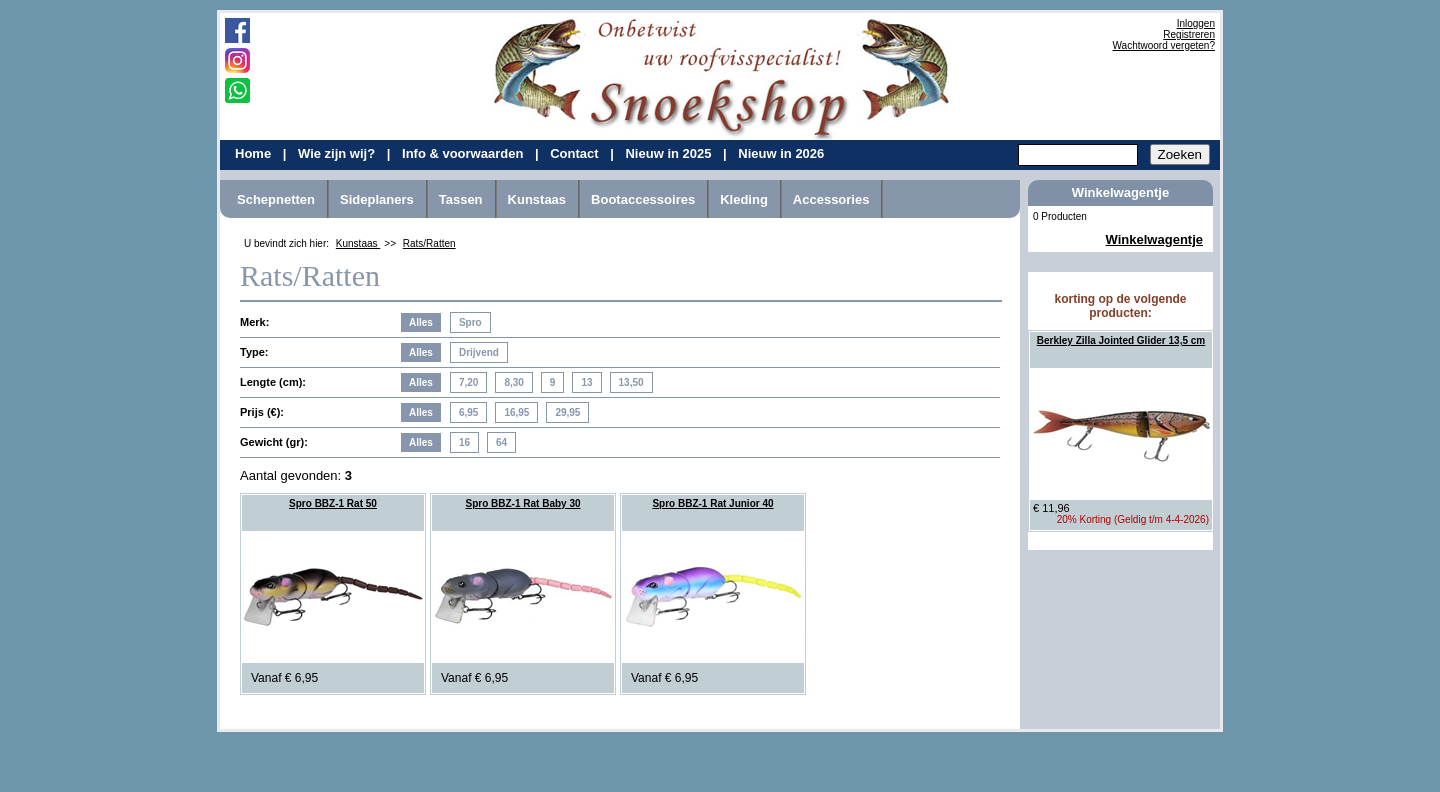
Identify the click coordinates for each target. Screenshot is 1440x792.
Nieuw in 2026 (781, 153)
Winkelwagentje (1154, 239)
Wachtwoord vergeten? (1164, 45)
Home (255, 153)
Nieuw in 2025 (670, 153)
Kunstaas (537, 199)
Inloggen (1196, 23)
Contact (576, 153)
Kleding (744, 199)
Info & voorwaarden (464, 153)
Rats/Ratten (429, 243)
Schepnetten (276, 199)
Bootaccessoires (643, 199)
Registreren (1189, 34)
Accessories (831, 199)
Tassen (461, 199)
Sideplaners (377, 199)
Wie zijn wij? (338, 153)
